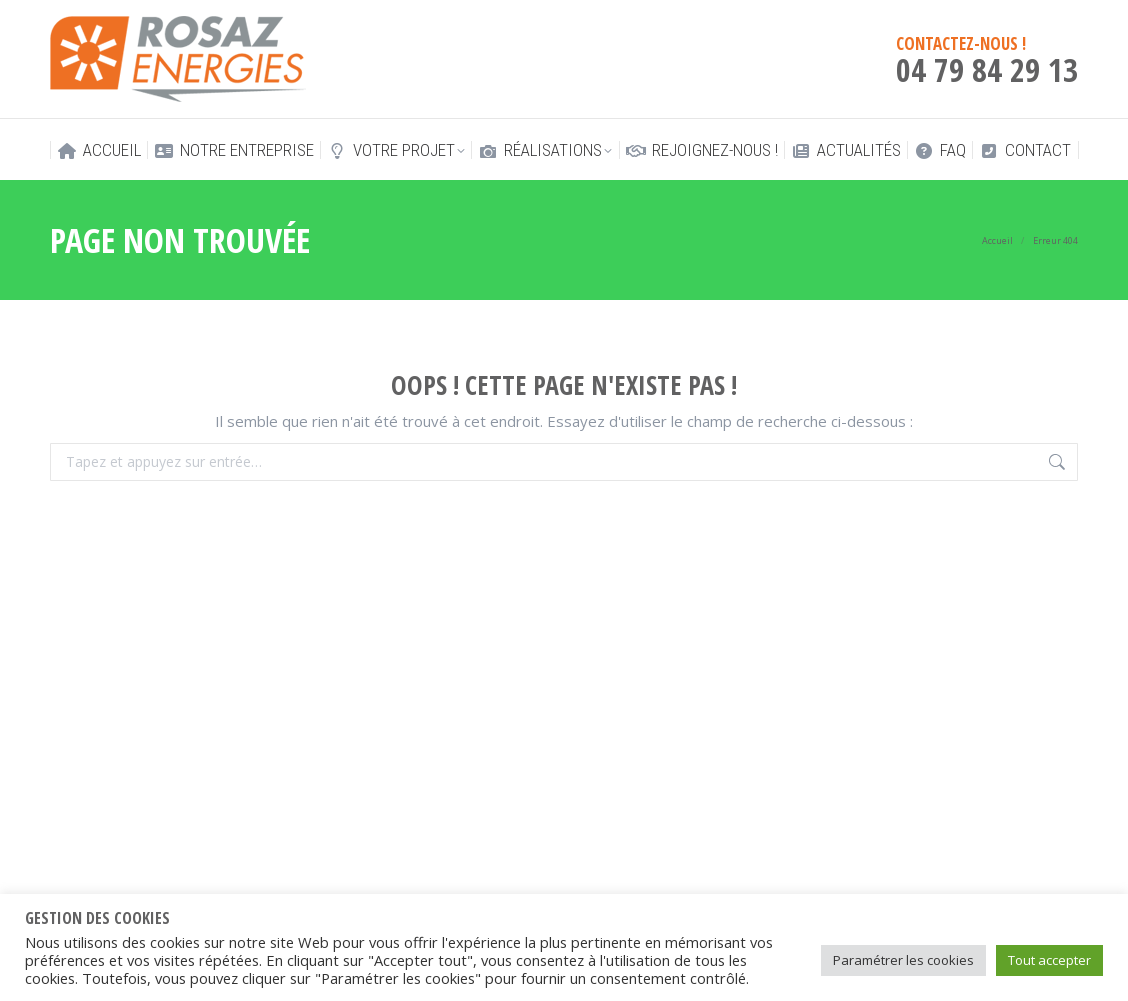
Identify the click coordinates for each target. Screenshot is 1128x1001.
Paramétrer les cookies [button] (903, 960)
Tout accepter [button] (1049, 960)
